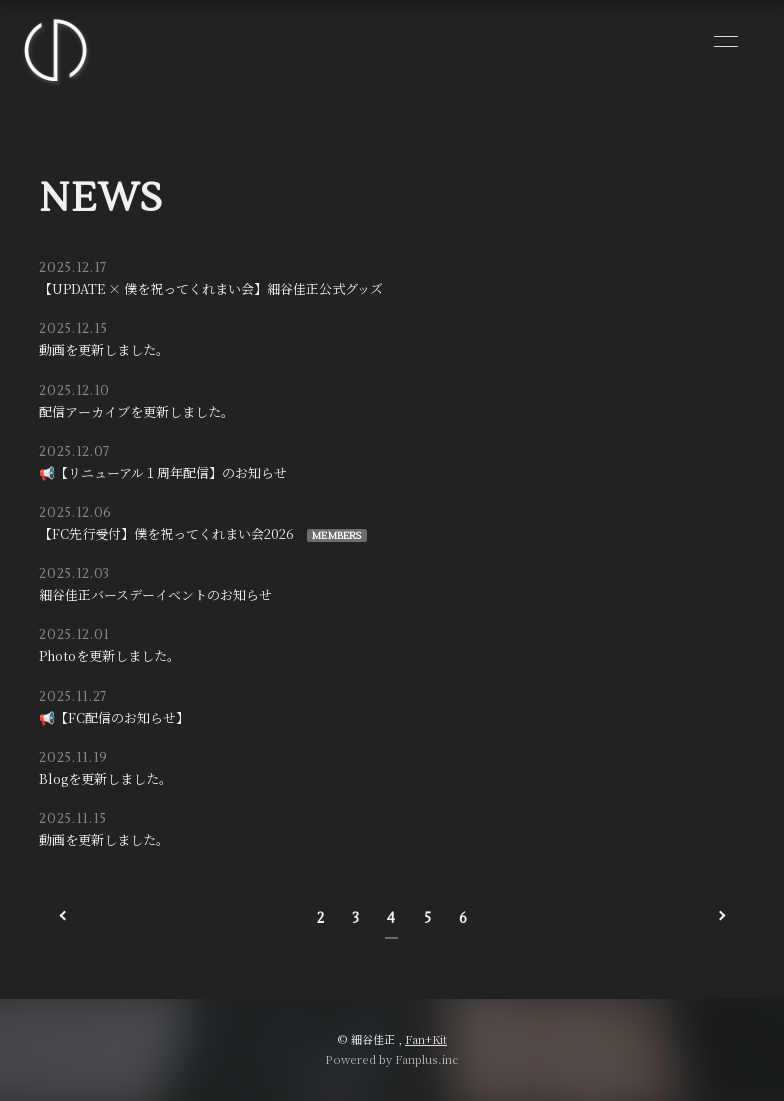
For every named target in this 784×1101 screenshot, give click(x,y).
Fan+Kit (426, 1039)
